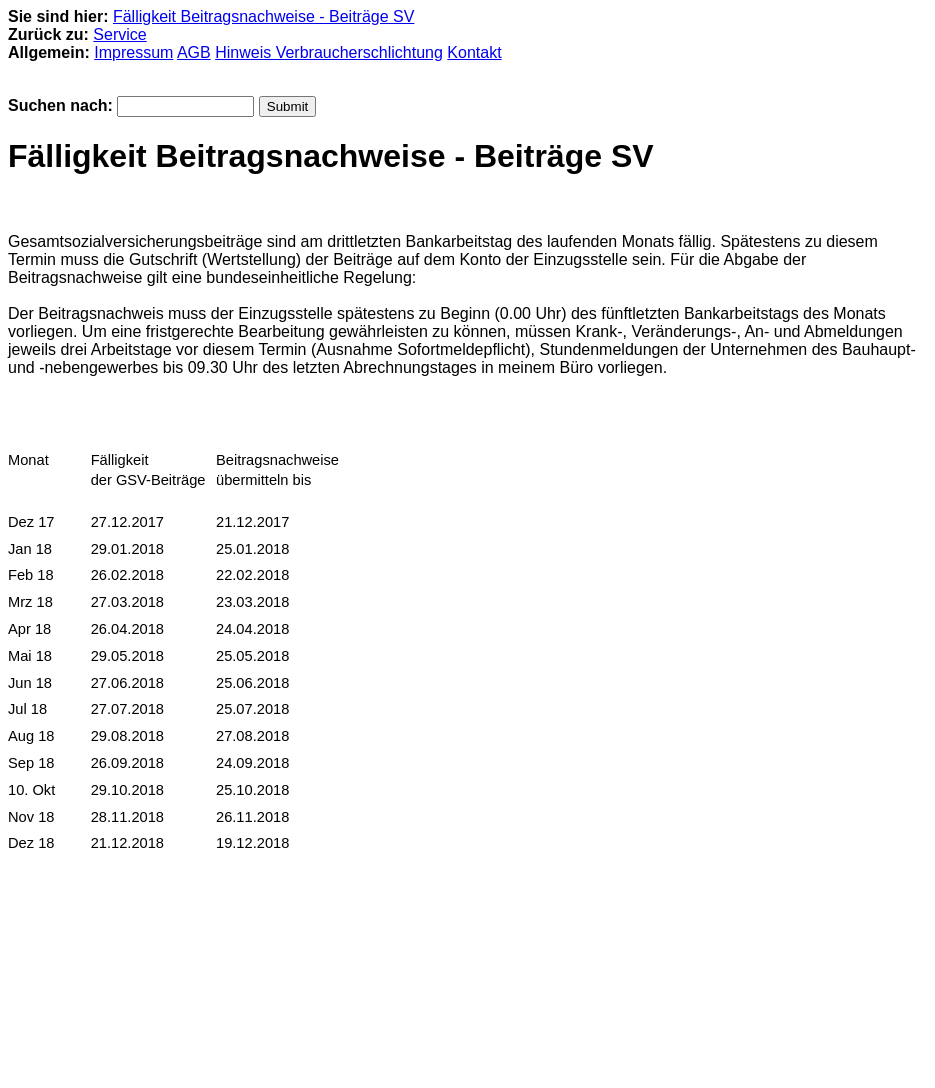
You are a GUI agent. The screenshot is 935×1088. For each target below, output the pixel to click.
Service (119, 34)
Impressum (133, 52)
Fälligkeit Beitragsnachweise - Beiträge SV (263, 16)
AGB (194, 52)
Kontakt (474, 52)
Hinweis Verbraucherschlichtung (329, 52)
